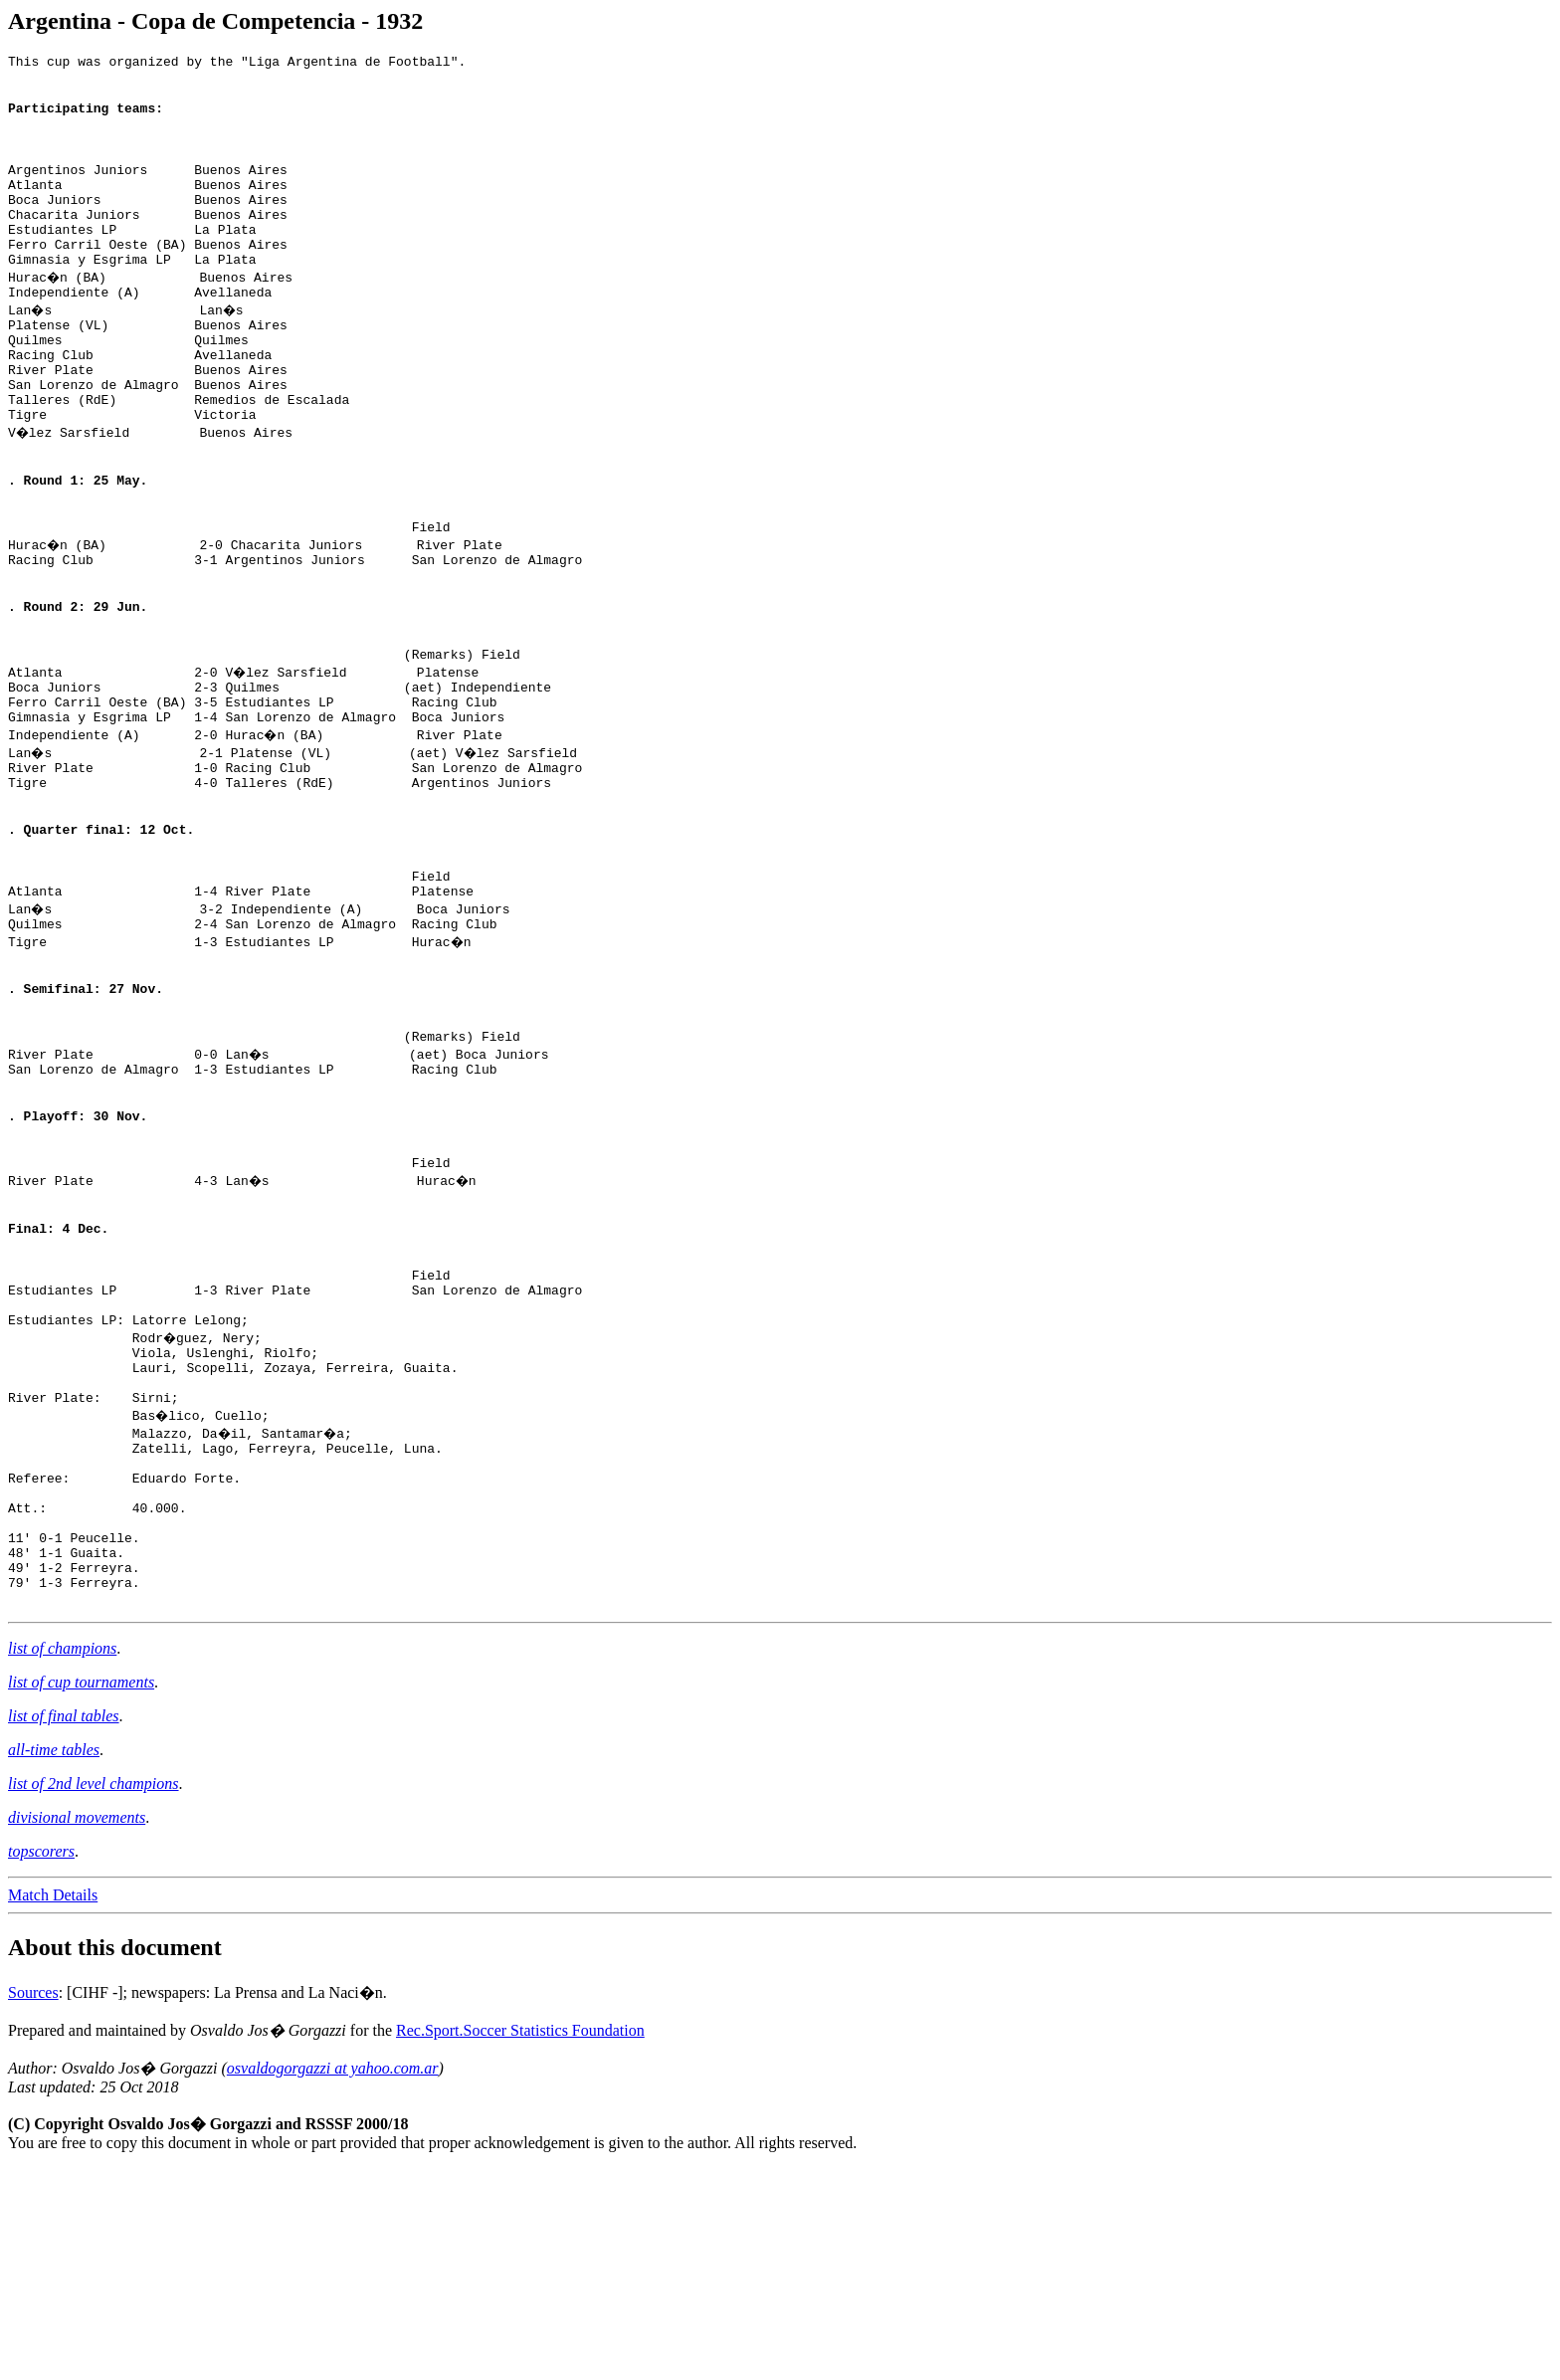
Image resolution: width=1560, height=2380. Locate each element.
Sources (33, 2204)
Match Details (53, 2106)
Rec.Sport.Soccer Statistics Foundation (520, 2242)
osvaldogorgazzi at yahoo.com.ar (333, 2280)
